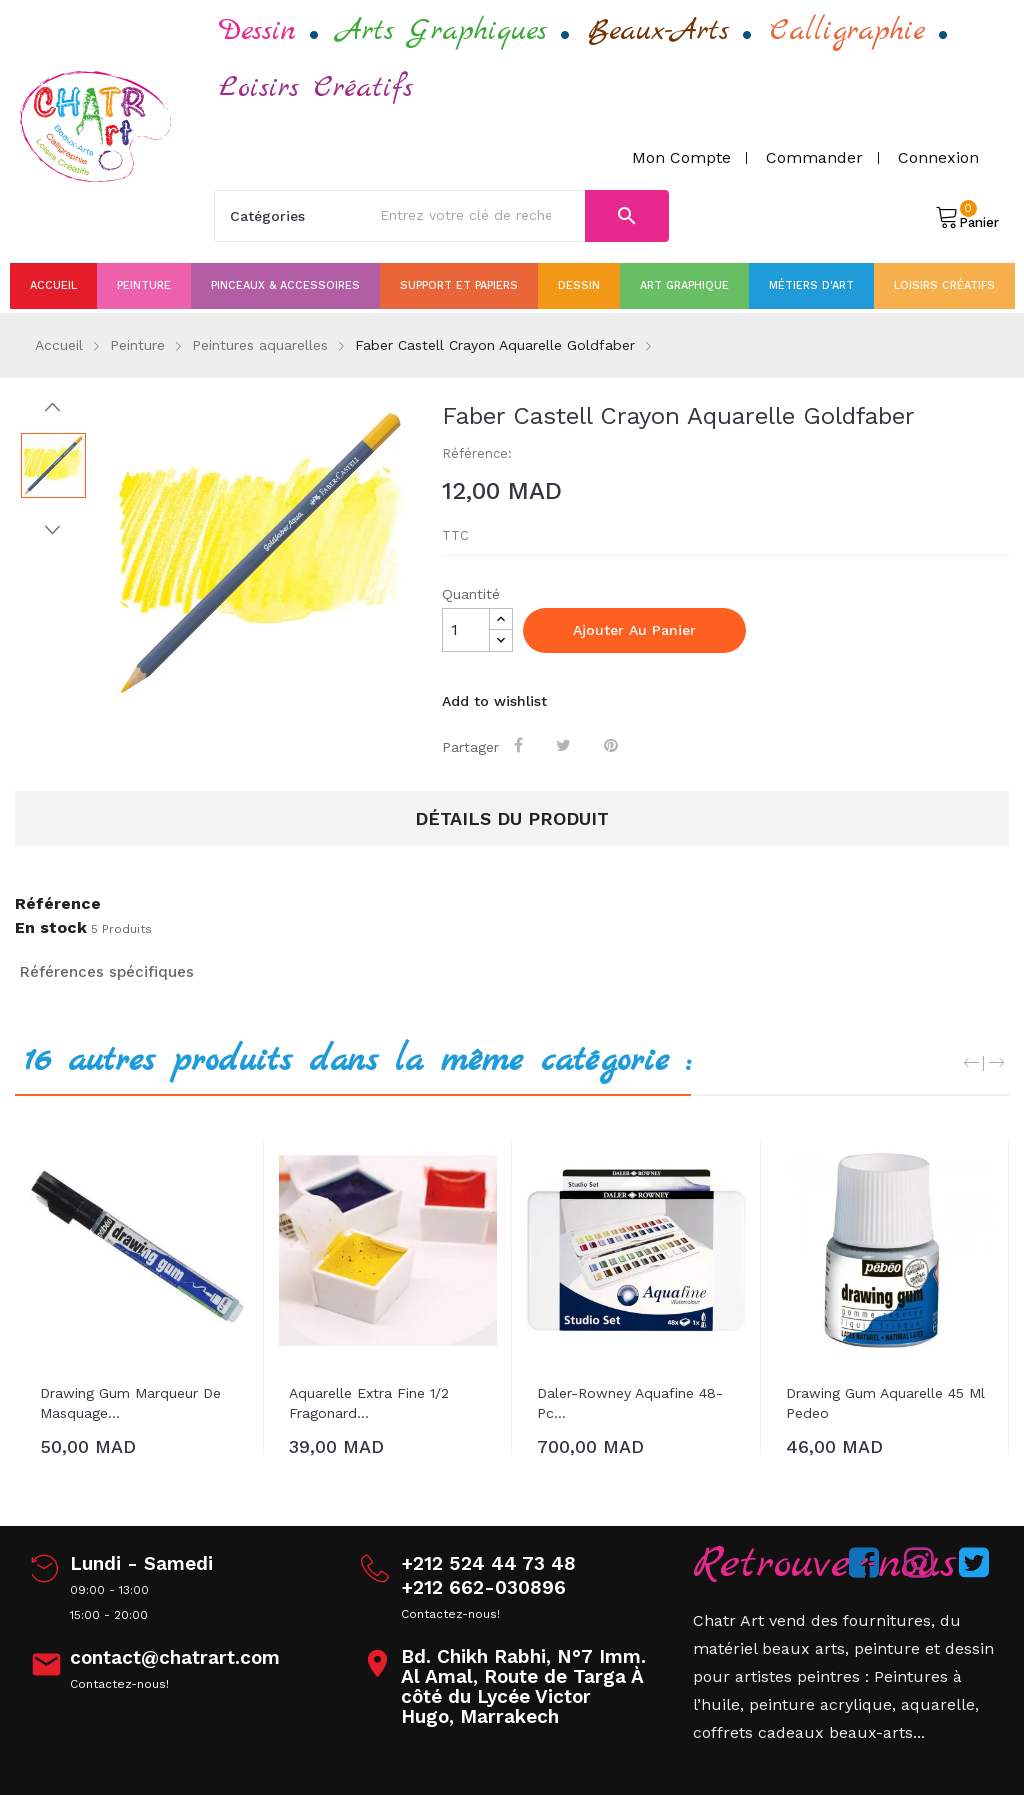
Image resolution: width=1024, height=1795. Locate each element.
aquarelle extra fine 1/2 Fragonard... (369, 1403)
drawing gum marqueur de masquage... (130, 1403)
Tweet (566, 745)
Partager (521, 745)
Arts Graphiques (442, 31)
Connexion (938, 157)
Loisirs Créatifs (316, 88)
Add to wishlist (494, 701)
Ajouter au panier (634, 630)
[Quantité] (466, 630)
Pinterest (614, 745)
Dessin (257, 31)
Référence (58, 904)
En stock (51, 928)
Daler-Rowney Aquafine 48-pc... (630, 1403)
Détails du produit (512, 818)
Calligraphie (847, 31)
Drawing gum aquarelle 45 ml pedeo (885, 1403)
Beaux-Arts (658, 31)
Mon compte (681, 157)
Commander (814, 157)
